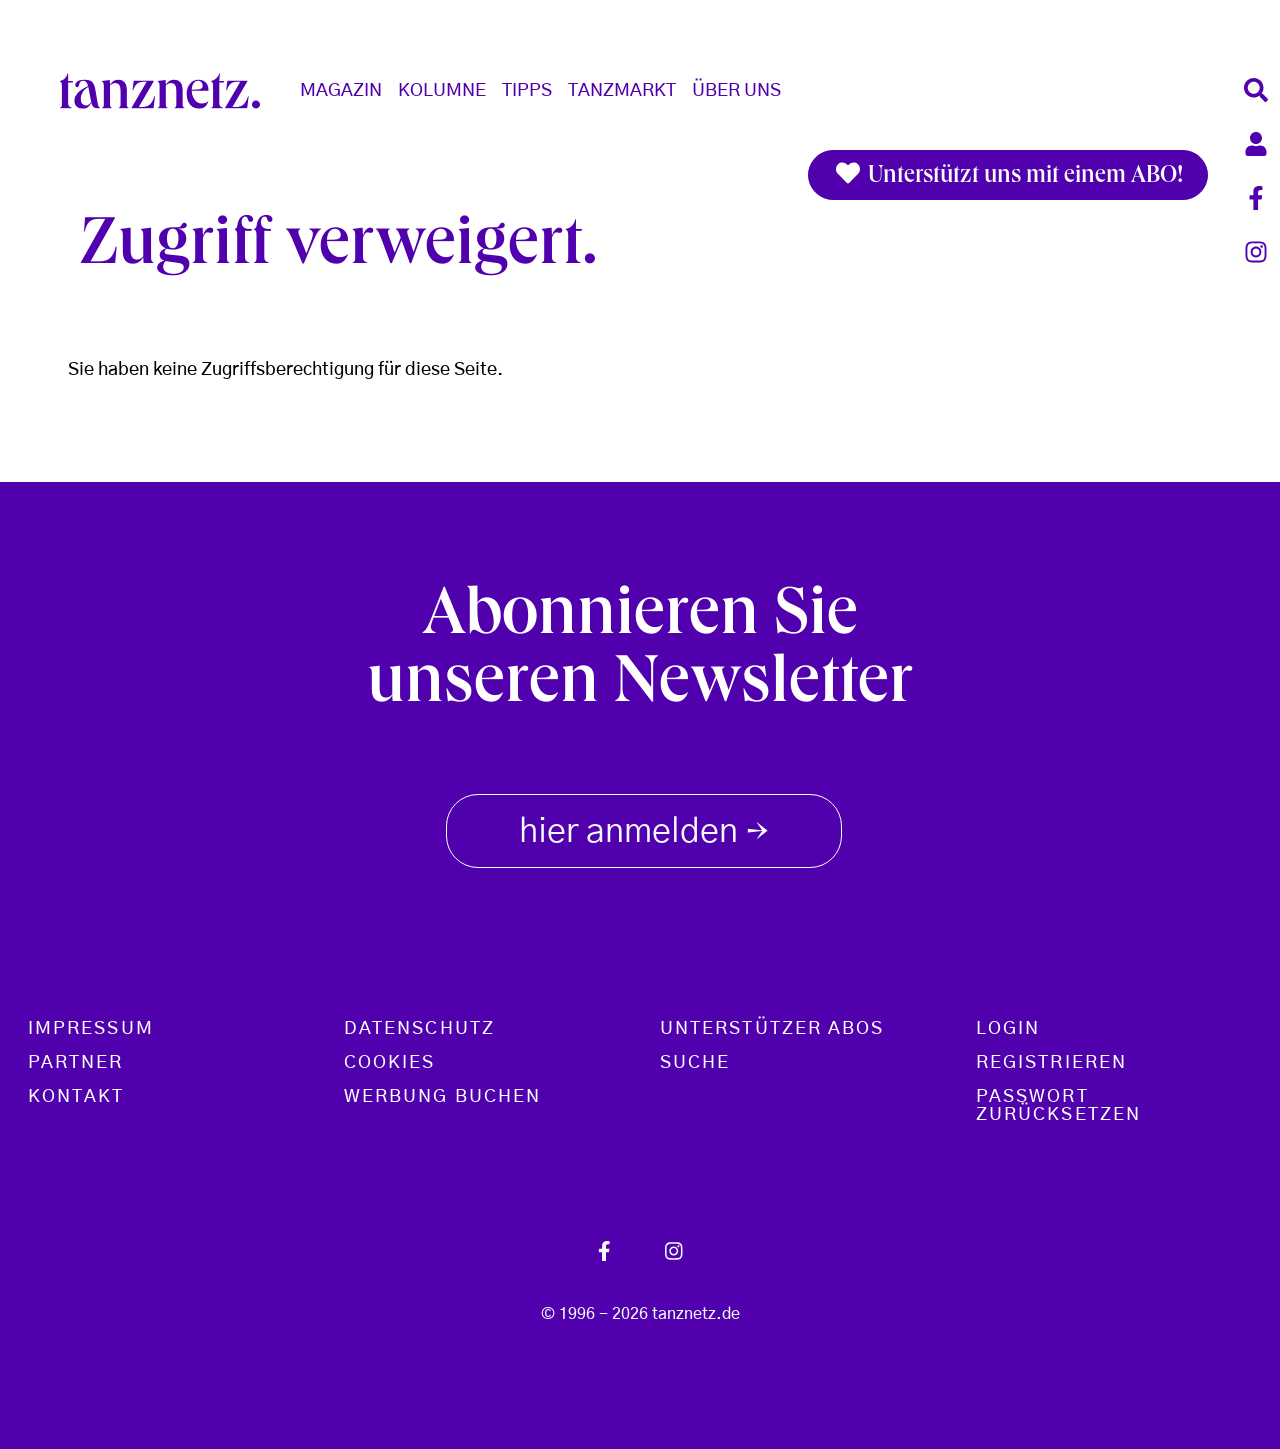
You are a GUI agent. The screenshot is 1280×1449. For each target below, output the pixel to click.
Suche (695, 1063)
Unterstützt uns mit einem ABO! (1008, 175)
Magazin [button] (341, 91)
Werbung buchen (442, 1097)
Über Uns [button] (736, 91)
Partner (76, 1063)
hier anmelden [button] (644, 827)
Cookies (390, 1063)
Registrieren (1051, 1063)
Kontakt (76, 1097)
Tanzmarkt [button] (622, 91)
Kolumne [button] (442, 91)
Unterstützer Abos (772, 1029)
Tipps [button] (527, 91)
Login (1008, 1029)
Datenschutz (419, 1029)
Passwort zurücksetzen (1058, 1106)
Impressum (91, 1029)
